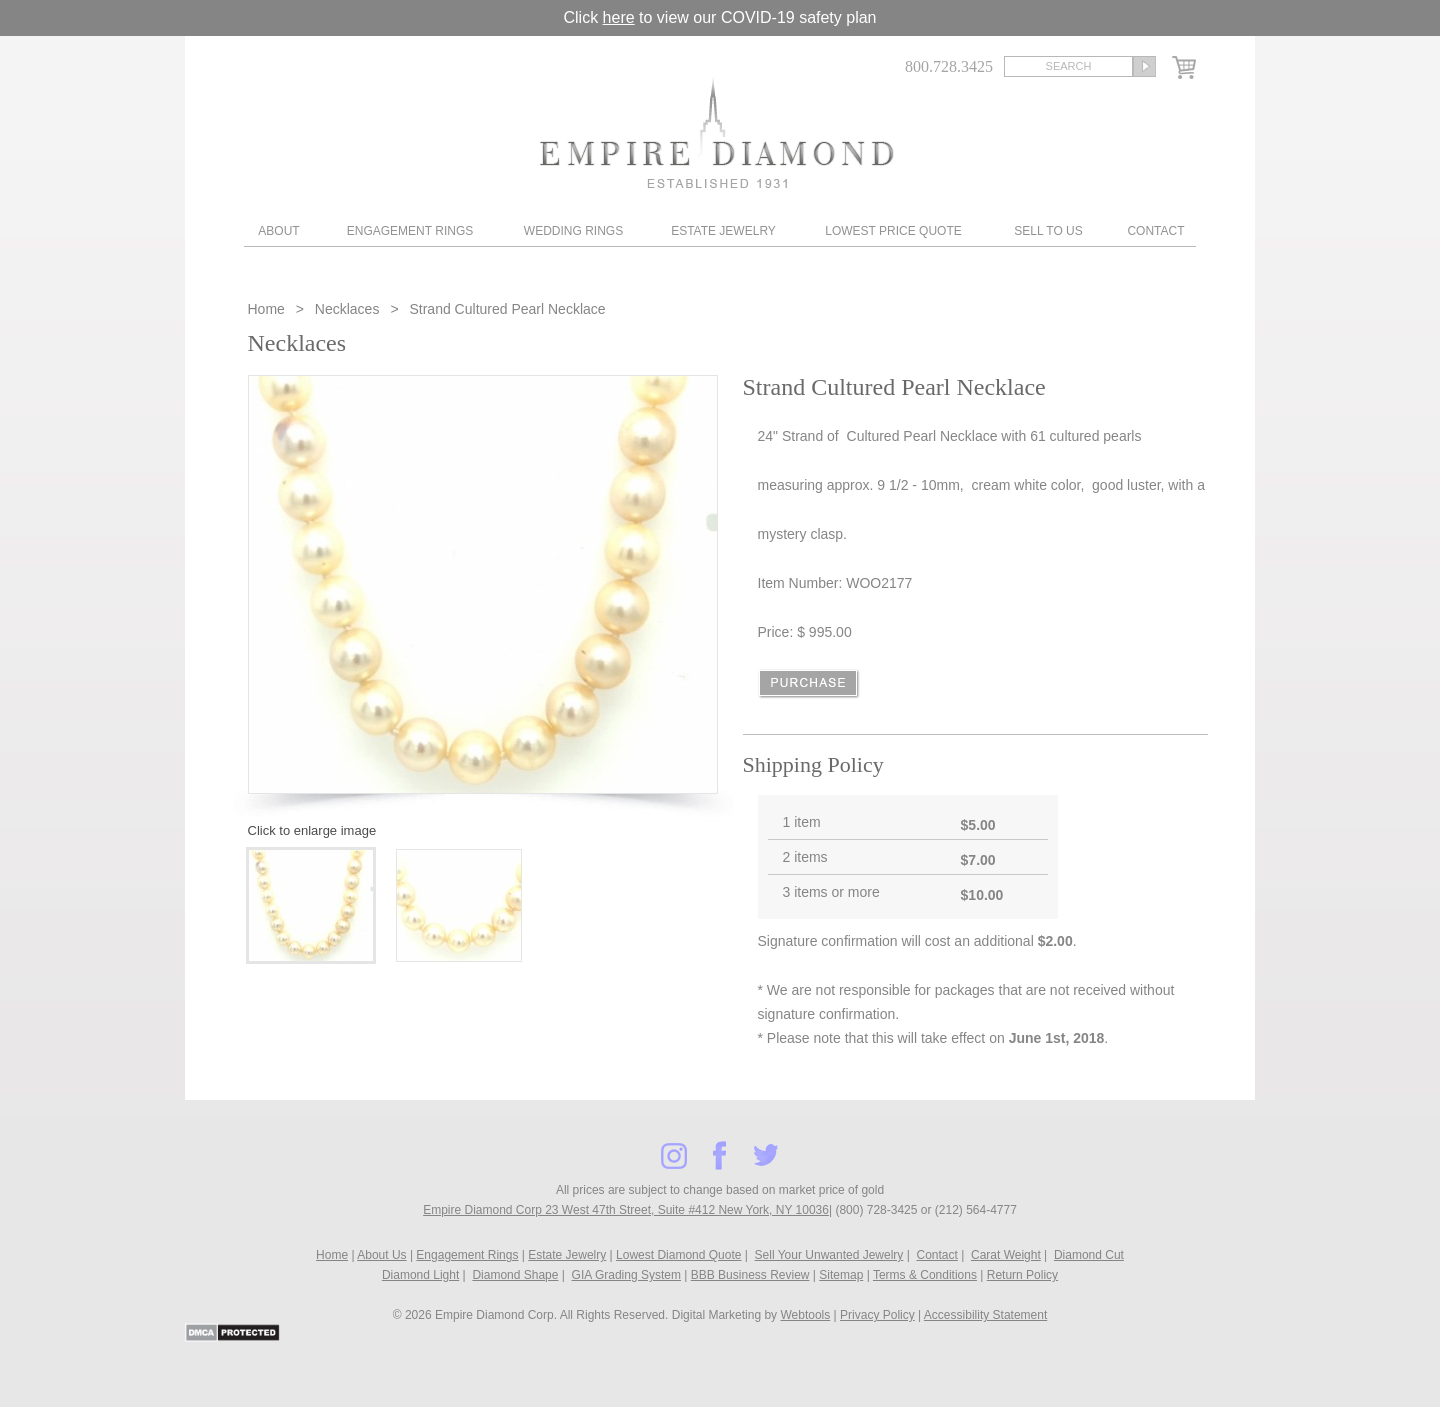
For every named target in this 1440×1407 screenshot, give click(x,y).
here (619, 17)
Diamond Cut (1089, 1255)
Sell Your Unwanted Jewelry (829, 1255)
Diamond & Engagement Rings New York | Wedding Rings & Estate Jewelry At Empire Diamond (716, 132)
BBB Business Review (750, 1275)
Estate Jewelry (723, 231)
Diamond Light (420, 1275)
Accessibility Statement (985, 1315)
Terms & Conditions (925, 1275)
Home (268, 309)
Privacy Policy (877, 1315)
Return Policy (1022, 1275)
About (278, 231)
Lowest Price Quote (893, 231)
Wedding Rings (573, 231)
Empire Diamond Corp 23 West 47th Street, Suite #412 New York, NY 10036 (626, 1210)
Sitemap (841, 1275)
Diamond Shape (515, 1275)
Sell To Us (1048, 231)
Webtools (805, 1315)
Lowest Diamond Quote (678, 1255)
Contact (1155, 231)
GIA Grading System (626, 1275)
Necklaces (347, 309)
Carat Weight (1006, 1255)
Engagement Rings (410, 231)
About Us (381, 1255)
